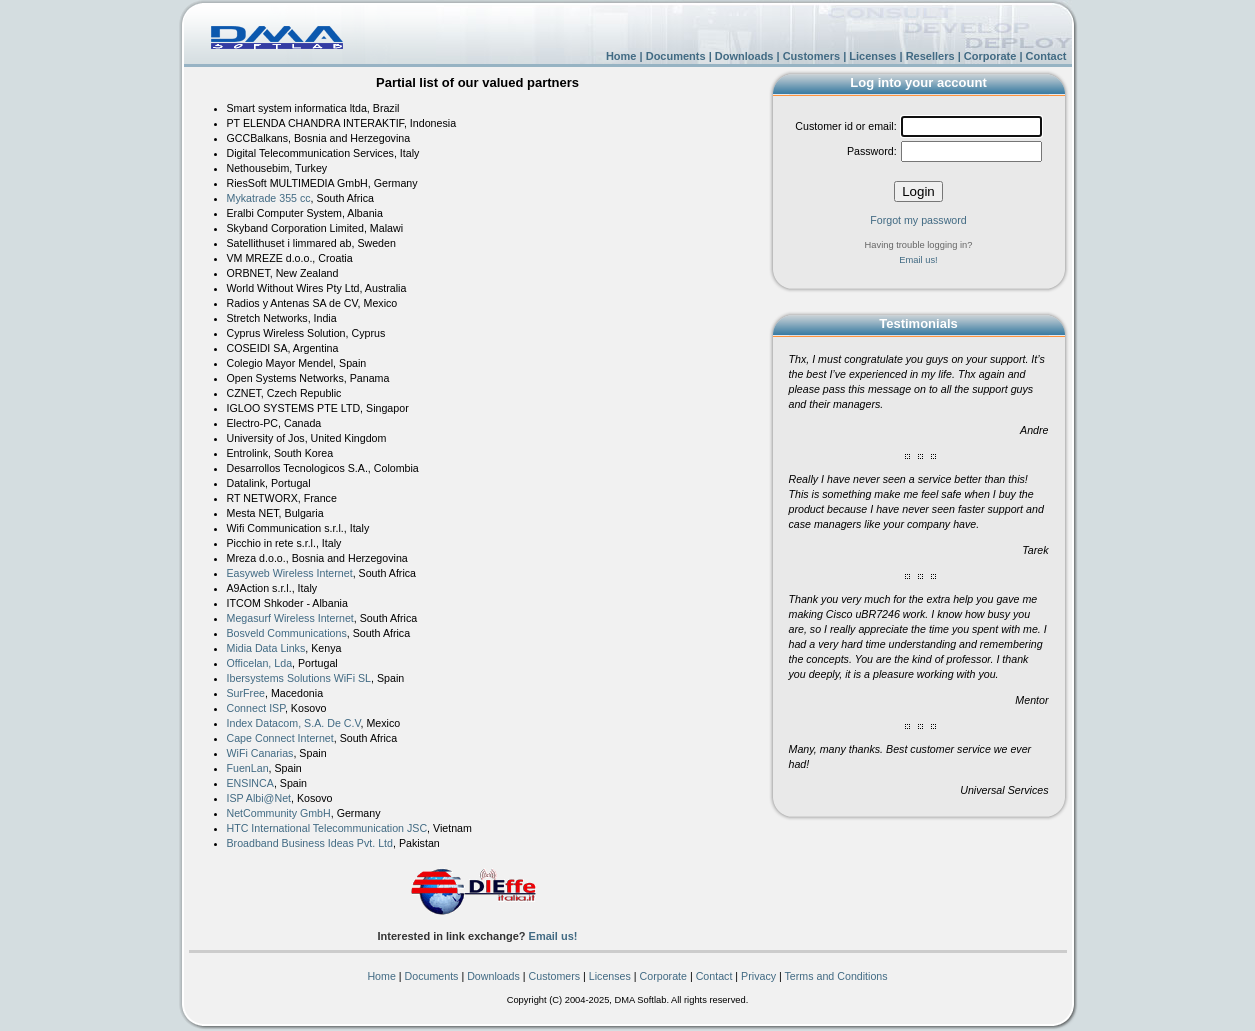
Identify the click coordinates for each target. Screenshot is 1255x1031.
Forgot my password (918, 220)
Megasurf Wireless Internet (290, 618)
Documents (676, 56)
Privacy (758, 976)
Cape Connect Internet (280, 738)
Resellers (930, 56)
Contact (1046, 56)
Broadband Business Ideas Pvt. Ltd (310, 843)
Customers (811, 56)
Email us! (553, 936)
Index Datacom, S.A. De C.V (294, 723)
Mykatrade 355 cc (269, 198)
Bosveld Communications (287, 633)
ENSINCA (250, 783)
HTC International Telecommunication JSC (327, 828)
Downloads (744, 56)
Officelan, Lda (260, 663)
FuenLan (248, 768)
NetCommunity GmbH (279, 813)
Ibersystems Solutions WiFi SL (299, 678)
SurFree (246, 693)
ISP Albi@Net (259, 798)
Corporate (990, 56)
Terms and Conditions (836, 976)
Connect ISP (256, 708)
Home (621, 56)
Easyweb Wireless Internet (290, 573)
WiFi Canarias (260, 753)
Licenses (872, 56)
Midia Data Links (266, 648)
